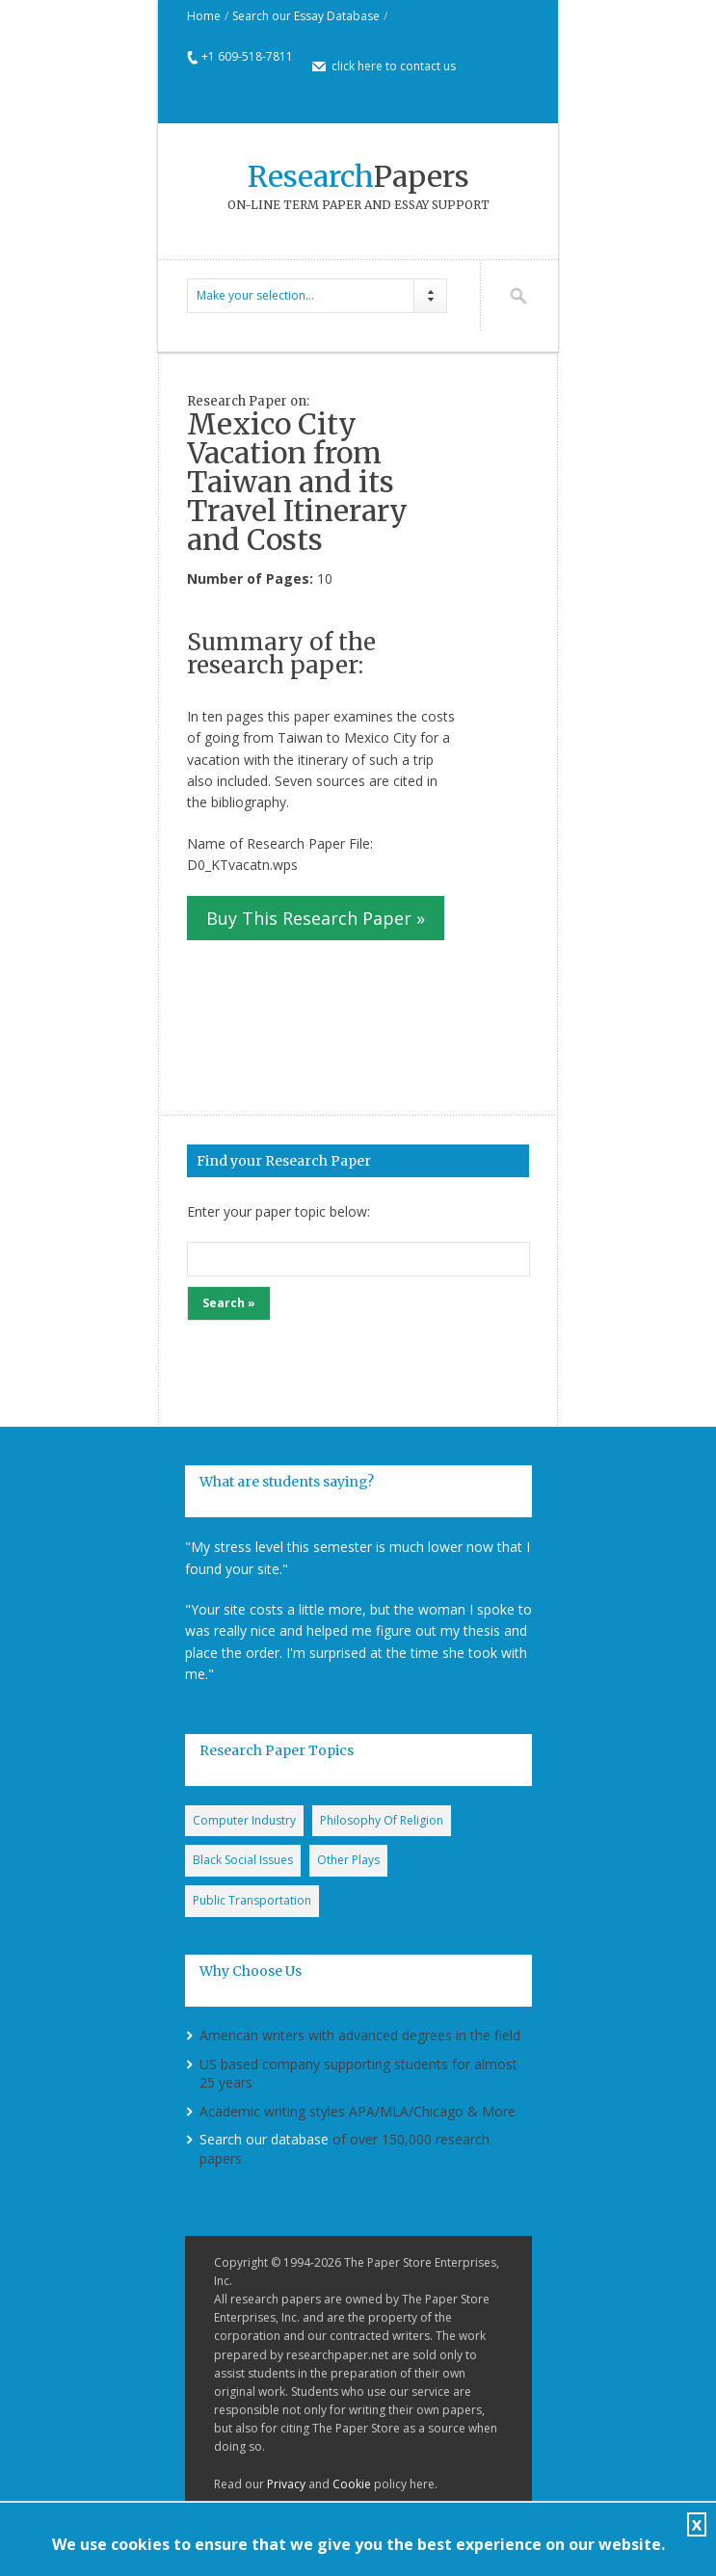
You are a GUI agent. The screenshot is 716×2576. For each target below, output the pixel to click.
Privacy (286, 2484)
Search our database (264, 2139)
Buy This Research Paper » (315, 918)
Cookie (351, 2484)
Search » (228, 1303)
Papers (358, 176)
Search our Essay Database (306, 16)
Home (204, 16)
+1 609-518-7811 (247, 56)
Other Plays (348, 1860)
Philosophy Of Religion (381, 1820)
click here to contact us (393, 66)
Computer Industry (244, 1820)
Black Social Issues (243, 1860)
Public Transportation (252, 1900)
